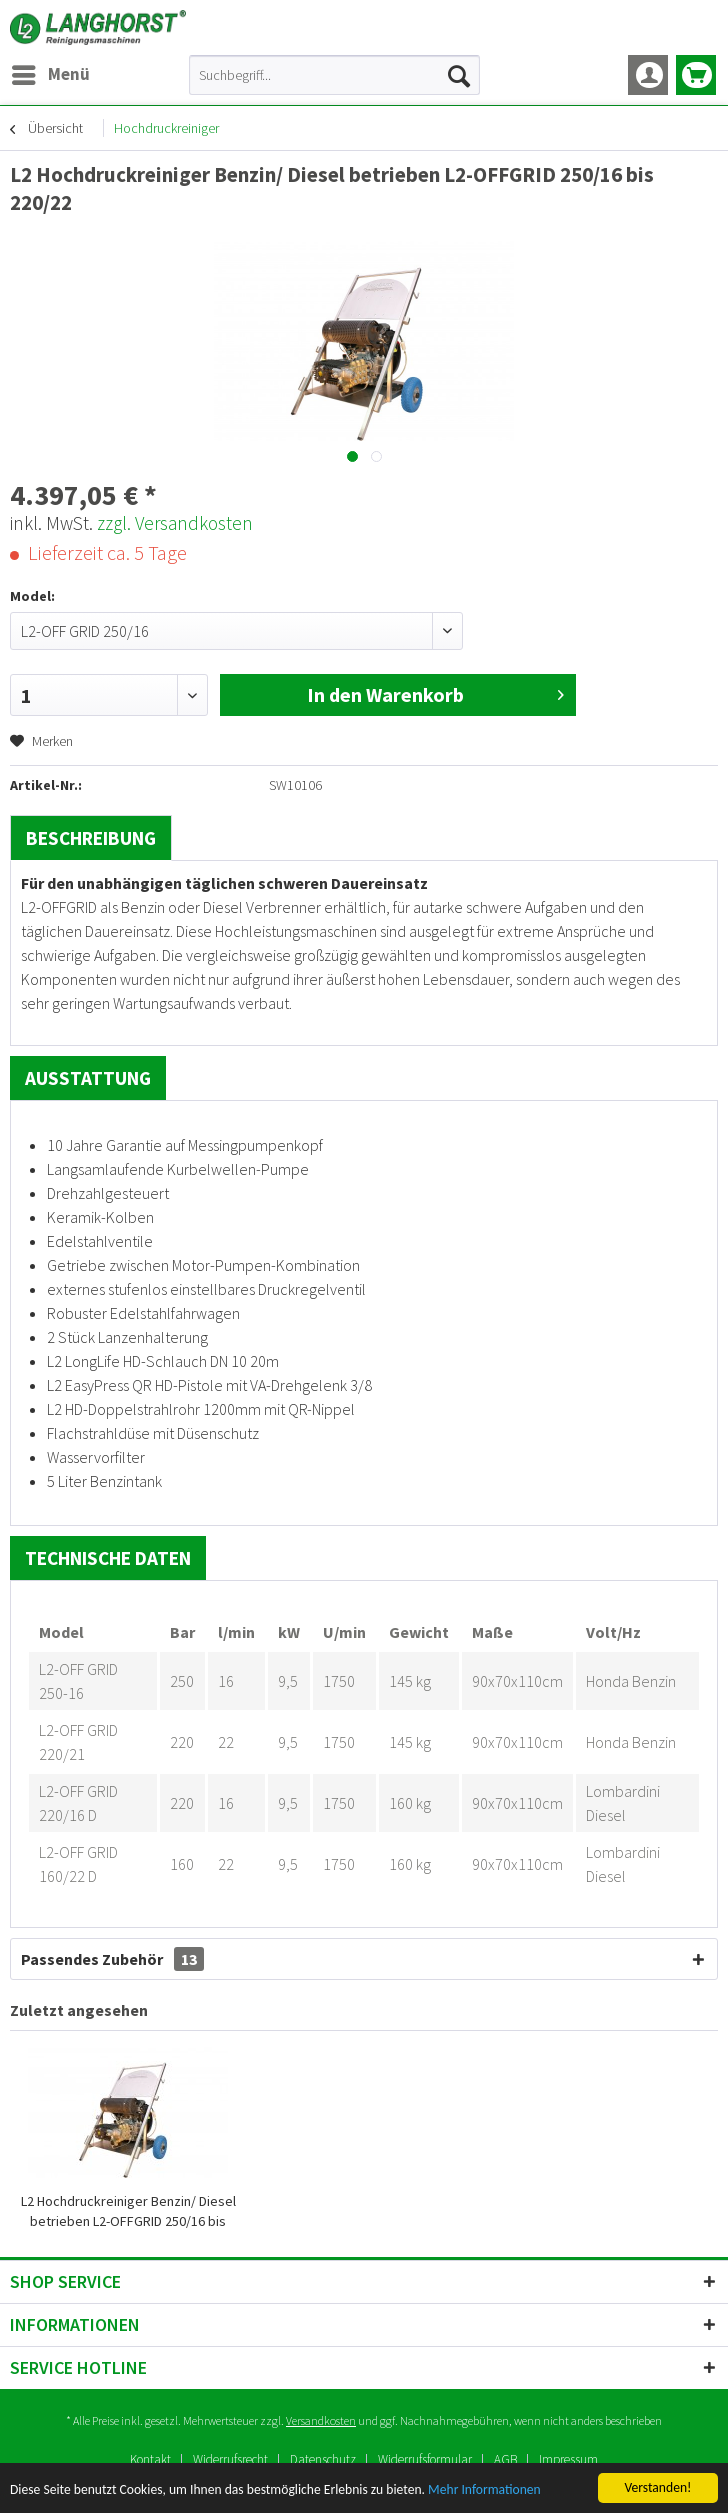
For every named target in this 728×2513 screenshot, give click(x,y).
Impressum (568, 2459)
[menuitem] (50, 75)
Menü (51, 72)
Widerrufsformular (425, 2459)
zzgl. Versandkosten (175, 523)
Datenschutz (323, 2459)
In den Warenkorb (435, 693)
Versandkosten (321, 2420)
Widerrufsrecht (230, 2459)
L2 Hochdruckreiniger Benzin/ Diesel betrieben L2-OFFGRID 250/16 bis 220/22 (128, 2211)
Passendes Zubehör (112, 1959)
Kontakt (150, 2459)
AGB (505, 2459)
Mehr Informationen (484, 2490)
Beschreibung (91, 838)
